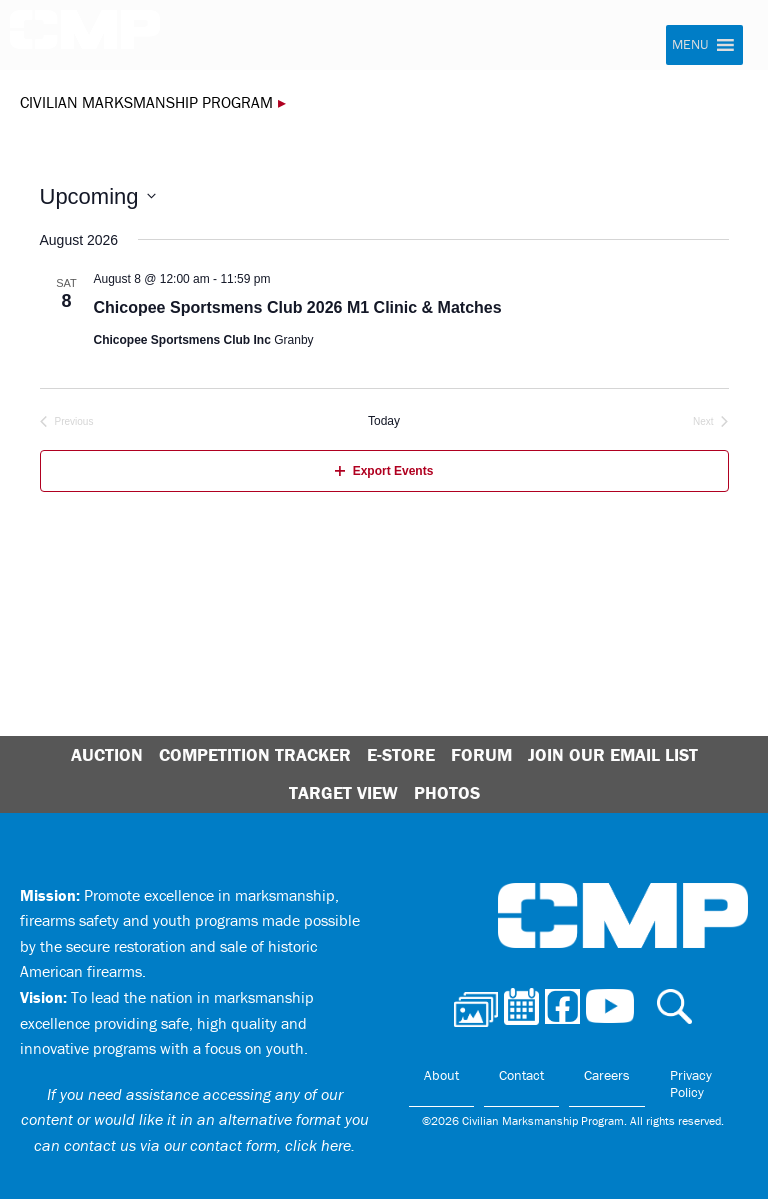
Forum (481, 754)
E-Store (401, 754)
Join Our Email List (613, 754)
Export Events (384, 471)
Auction (107, 754)
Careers (607, 1075)
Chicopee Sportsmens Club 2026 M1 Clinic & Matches (298, 307)
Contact (521, 1075)
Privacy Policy (691, 1084)
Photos (447, 792)
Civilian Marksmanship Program (85, 36)
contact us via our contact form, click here (207, 1145)
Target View (343, 792)
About (441, 1075)
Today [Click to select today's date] (384, 421)
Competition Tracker (255, 754)
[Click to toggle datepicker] (98, 196)
